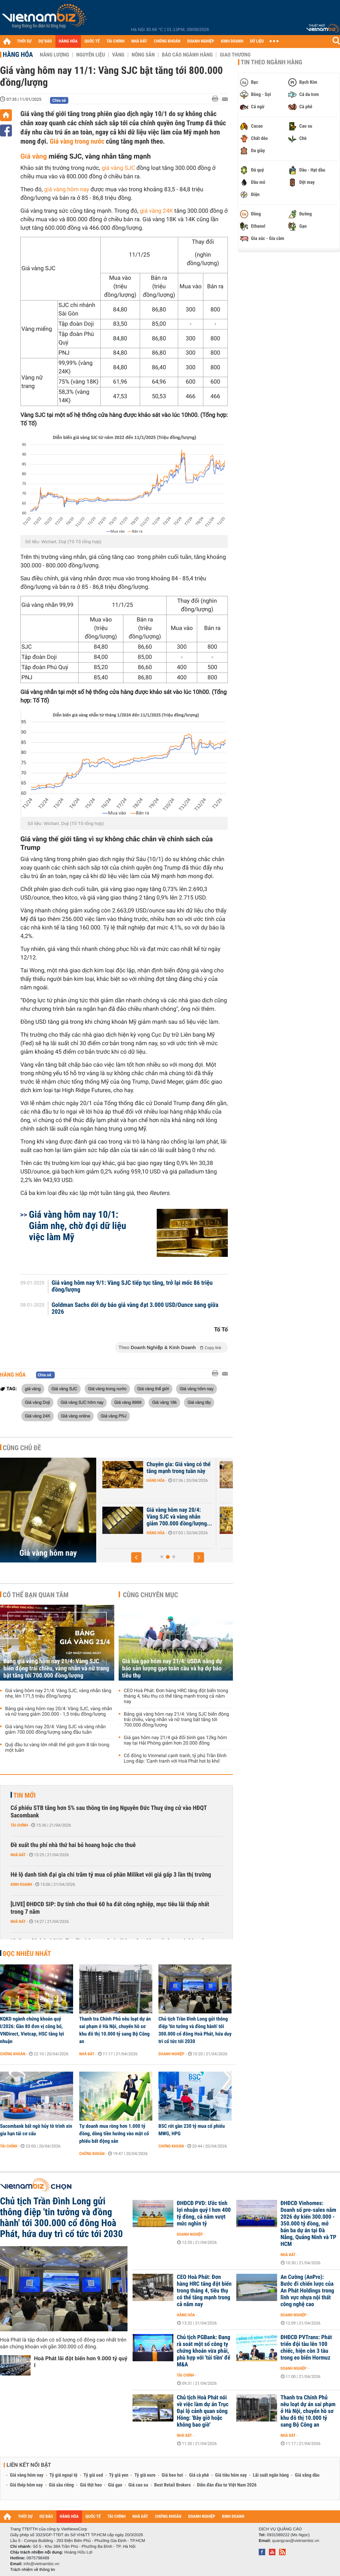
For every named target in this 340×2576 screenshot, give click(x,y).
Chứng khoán (13, 2054)
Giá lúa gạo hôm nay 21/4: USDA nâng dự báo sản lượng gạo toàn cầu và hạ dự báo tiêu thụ (172, 1668)
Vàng (118, 55)
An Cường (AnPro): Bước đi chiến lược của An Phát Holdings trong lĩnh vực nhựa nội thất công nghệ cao (307, 2291)
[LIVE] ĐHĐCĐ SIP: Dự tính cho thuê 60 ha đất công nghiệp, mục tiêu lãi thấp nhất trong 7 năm (110, 1908)
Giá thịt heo (91, 2485)
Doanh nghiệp (171, 2054)
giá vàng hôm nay (66, 189)
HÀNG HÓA (68, 41)
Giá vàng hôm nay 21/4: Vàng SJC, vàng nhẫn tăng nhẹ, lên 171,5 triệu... (173, 1471)
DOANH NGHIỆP (200, 41)
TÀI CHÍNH (115, 41)
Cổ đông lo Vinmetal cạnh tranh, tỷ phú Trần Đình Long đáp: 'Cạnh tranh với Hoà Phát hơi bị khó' (175, 1758)
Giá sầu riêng (61, 2485)
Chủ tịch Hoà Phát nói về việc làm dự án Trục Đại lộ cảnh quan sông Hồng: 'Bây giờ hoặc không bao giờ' (202, 2411)
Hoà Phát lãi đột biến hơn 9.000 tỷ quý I (81, 2361)
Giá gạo (115, 2485)
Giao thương (235, 55)
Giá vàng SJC (64, 1389)
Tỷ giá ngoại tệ (64, 2475)
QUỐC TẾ (92, 41)
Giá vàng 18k (164, 1402)
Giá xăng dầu (307, 2475)
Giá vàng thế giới (153, 1389)
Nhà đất (18, 1854)
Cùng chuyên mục (150, 1595)
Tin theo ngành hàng (271, 62)
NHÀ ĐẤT (139, 41)
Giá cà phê (199, 2475)
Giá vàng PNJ (113, 1416)
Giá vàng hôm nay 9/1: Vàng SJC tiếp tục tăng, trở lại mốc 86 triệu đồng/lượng (132, 1286)
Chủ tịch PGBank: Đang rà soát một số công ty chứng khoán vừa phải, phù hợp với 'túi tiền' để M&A (203, 2351)
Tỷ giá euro (144, 2475)
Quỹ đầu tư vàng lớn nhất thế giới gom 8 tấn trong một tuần (57, 1747)
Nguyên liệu (90, 55)
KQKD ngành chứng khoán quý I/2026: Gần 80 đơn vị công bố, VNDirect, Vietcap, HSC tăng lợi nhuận (32, 2030)
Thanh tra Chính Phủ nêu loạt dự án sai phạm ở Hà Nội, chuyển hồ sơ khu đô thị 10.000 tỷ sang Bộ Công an (115, 2030)
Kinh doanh (21, 1884)
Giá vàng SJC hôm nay (82, 1402)
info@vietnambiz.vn (41, 2563)
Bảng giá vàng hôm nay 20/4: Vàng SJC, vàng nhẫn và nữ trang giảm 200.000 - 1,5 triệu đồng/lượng (58, 1711)
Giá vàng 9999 (127, 1402)
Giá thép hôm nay (26, 2485)
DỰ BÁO (45, 41)
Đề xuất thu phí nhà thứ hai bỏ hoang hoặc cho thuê (73, 1845)
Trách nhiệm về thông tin (32, 2569)
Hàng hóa (18, 54)
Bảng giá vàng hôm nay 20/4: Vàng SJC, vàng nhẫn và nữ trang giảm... (174, 1517)
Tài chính (19, 1825)
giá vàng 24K (156, 211)
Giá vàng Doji (37, 1402)
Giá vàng (33, 156)
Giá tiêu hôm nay (231, 2475)
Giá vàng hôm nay (196, 1389)
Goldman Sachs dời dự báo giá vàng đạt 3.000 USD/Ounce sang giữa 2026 (135, 1308)
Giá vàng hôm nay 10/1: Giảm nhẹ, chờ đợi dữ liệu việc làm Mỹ (77, 1226)
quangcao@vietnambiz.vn (295, 2540)
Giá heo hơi (172, 2475)
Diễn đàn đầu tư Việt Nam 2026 (226, 2485)
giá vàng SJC (118, 168)
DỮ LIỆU (257, 41)
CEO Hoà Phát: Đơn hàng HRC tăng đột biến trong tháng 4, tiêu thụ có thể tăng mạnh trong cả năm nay (176, 1696)
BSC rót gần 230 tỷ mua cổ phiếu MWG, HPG (191, 2130)
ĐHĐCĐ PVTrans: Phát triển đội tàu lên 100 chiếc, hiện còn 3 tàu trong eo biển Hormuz (306, 2347)
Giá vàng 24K (37, 1416)
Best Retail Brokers (172, 2485)
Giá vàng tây (199, 1402)
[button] (136, 1557)
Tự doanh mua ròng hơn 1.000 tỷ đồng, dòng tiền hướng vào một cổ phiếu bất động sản (114, 2133)
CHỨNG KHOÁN (167, 41)
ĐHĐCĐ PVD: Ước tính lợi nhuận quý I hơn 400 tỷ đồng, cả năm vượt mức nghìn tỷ (204, 2213)
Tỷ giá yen (119, 2475)
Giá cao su (138, 2485)
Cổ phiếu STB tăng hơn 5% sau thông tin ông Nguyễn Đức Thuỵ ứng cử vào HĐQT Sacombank (109, 1811)
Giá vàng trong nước (77, 141)
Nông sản (143, 55)
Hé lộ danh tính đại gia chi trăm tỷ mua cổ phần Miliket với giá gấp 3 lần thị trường (111, 1874)
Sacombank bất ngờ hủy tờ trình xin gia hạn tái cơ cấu (36, 2130)
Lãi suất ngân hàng (271, 2475)
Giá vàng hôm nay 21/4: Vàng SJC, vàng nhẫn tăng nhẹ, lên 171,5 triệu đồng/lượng (58, 1693)
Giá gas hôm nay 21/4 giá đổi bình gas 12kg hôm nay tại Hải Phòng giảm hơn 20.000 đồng (175, 1740)
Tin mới (24, 1795)
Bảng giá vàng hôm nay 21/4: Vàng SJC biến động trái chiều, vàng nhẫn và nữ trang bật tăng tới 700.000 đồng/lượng (56, 1668)
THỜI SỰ (24, 41)
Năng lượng (54, 55)
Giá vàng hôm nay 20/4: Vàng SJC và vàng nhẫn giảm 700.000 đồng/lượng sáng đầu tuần (55, 1729)
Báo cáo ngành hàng (187, 55)
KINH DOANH (232, 41)
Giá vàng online (75, 1416)
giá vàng (33, 1389)
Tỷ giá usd (93, 2475)
